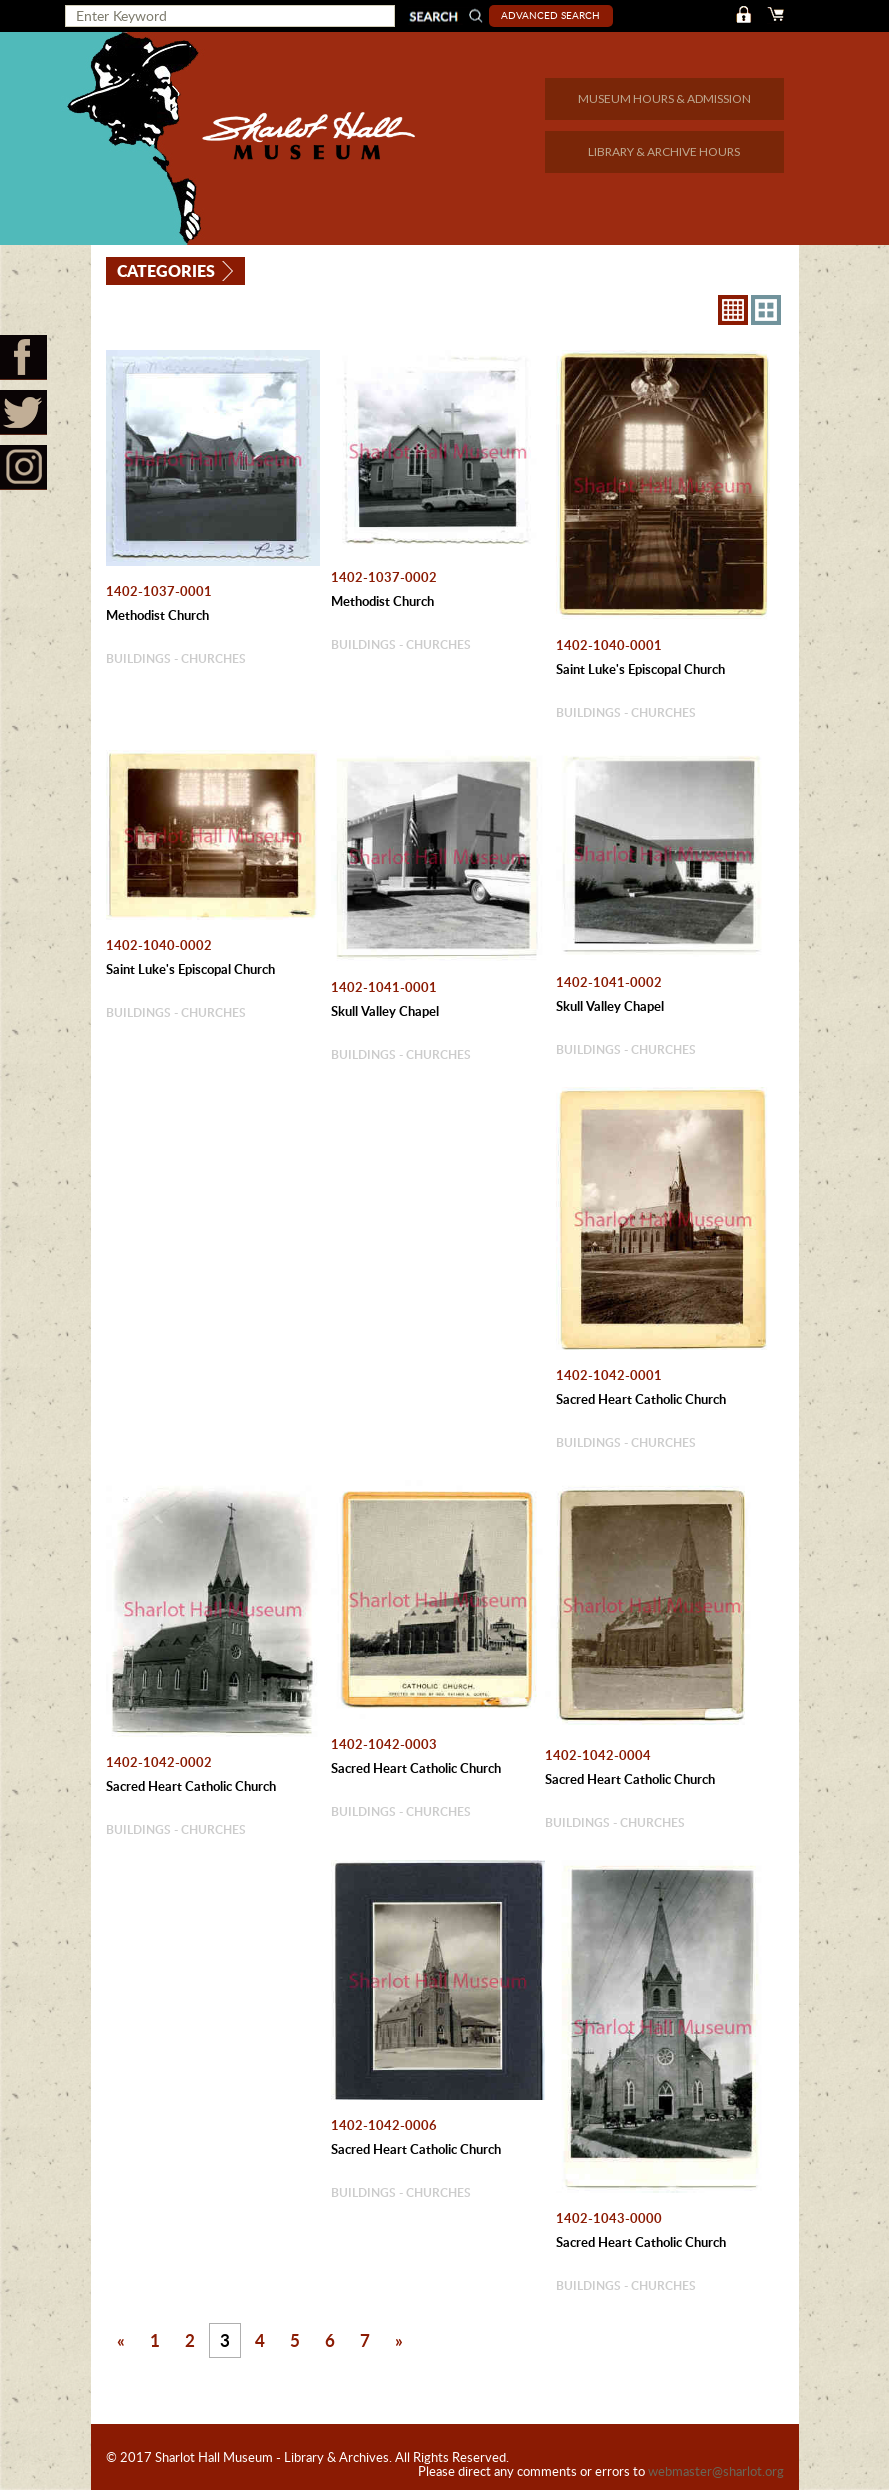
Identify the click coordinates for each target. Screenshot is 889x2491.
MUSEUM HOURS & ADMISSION (664, 98)
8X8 (733, 310)
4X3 (766, 310)
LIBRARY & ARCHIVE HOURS (664, 151)
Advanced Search (552, 15)
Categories (167, 269)
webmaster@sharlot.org (716, 2472)
